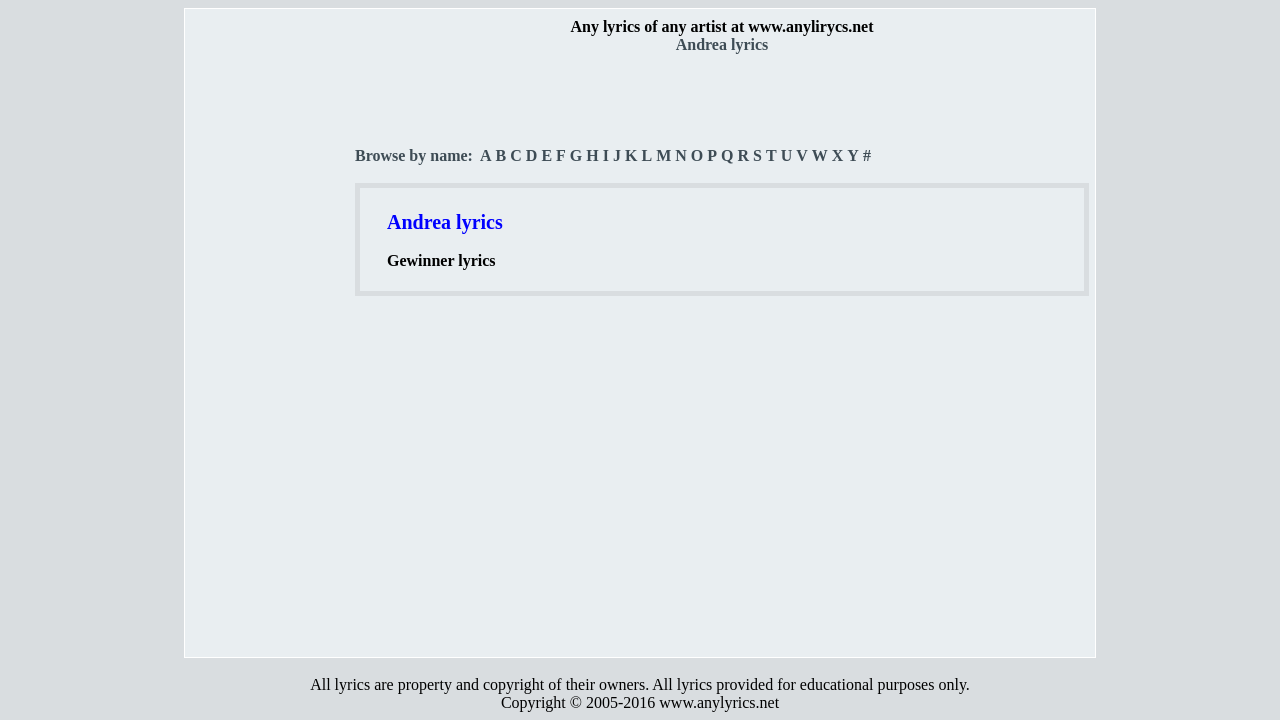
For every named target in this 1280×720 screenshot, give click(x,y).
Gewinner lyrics (441, 260)
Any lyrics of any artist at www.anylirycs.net (721, 26)
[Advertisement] (271, 351)
